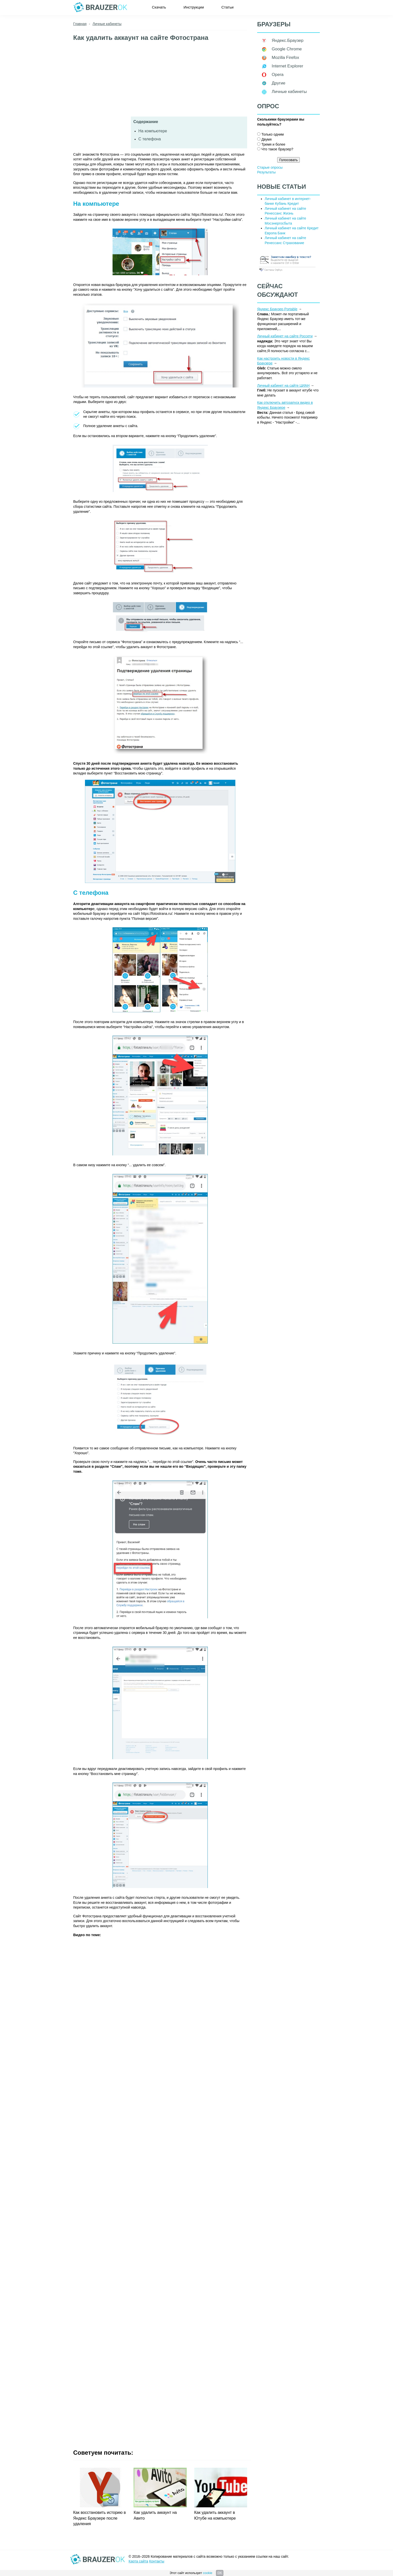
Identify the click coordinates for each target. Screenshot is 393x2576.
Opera (277, 74)
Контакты (156, 2561)
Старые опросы (270, 167)
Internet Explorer (287, 66)
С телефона (149, 139)
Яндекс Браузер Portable (277, 309)
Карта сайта (138, 2561)
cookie (207, 2573)
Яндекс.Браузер (288, 40)
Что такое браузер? (277, 149)
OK (220, 2573)
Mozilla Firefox (285, 57)
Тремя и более (273, 144)
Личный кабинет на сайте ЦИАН (283, 385)
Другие (278, 83)
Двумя (266, 139)
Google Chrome (287, 49)
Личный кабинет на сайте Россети (285, 336)
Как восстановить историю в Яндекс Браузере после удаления (99, 2518)
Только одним (272, 134)
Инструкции (193, 7)
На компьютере (152, 131)
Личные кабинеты (289, 91)
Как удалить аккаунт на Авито (155, 2515)
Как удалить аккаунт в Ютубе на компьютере (215, 2515)
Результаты (266, 172)
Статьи (227, 7)
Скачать (159, 7)
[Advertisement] (160, 81)
